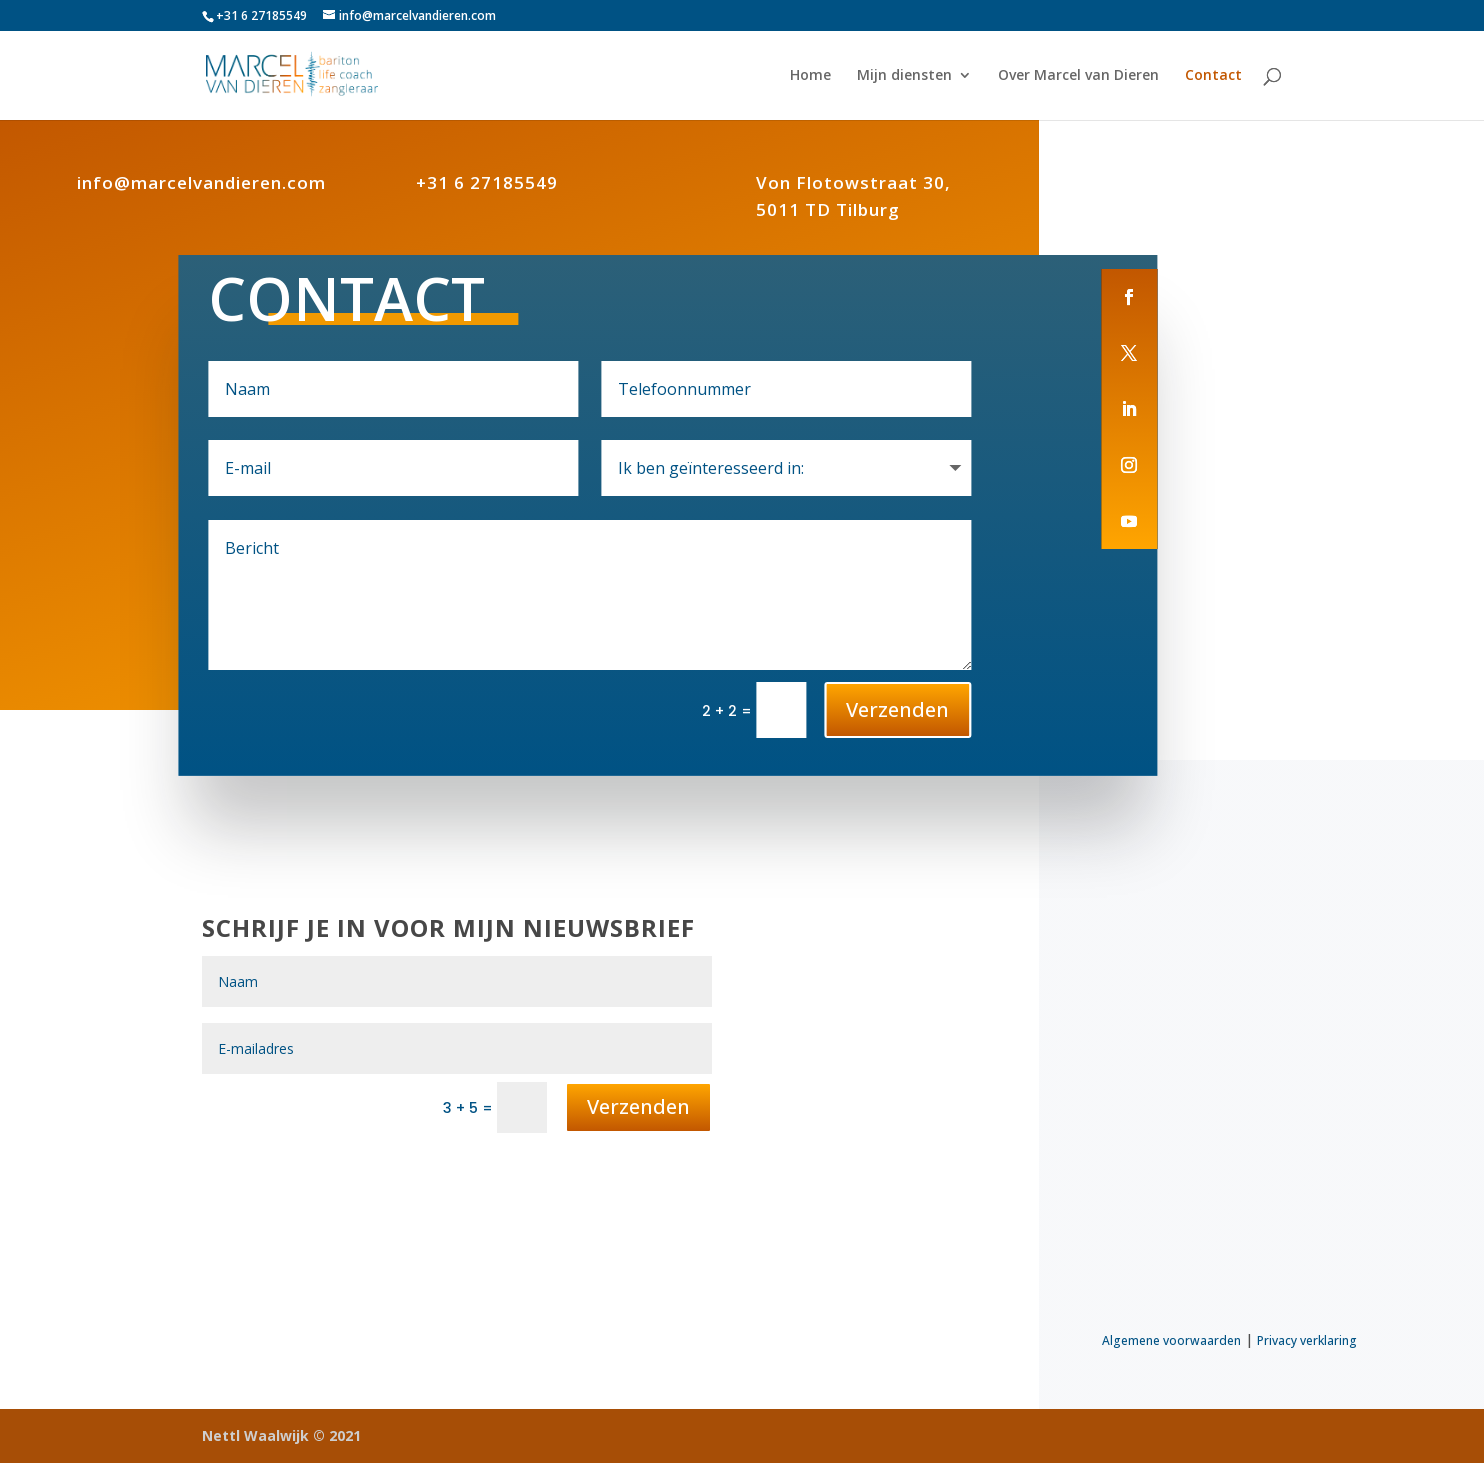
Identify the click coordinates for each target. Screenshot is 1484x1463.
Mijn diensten (904, 76)
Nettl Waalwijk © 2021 (281, 1435)
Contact (1213, 76)
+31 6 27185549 (487, 182)
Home (810, 76)
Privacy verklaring (1307, 1340)
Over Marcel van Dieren (1078, 76)
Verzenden (897, 709)
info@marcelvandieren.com (201, 182)
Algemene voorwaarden (1171, 1340)
